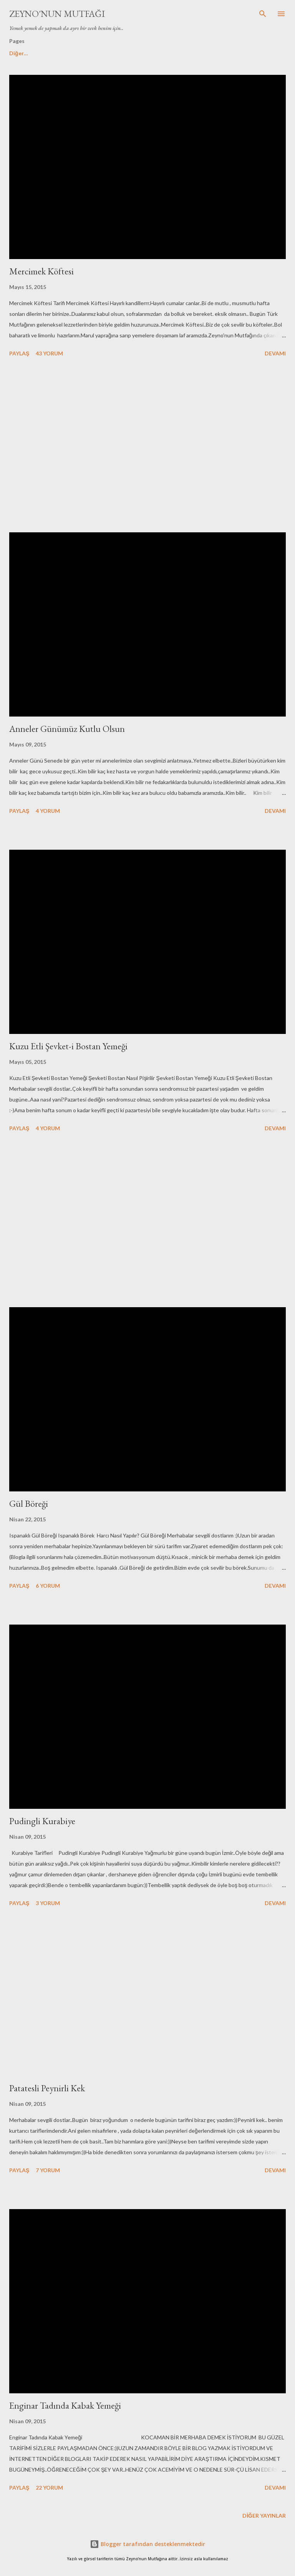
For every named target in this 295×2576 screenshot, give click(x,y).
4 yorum (48, 810)
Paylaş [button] (19, 353)
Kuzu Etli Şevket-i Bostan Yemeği (68, 1046)
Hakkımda (67, 53)
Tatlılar (108, 53)
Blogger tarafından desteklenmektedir (147, 2544)
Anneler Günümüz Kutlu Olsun (67, 729)
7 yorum (48, 2170)
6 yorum (48, 1585)
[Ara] (262, 13)
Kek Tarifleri (205, 53)
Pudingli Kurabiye (42, 1821)
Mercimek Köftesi (41, 271)
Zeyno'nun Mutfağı (57, 14)
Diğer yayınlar (264, 2515)
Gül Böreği (28, 1503)
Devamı (275, 353)
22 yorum (49, 2487)
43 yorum (49, 353)
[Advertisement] (147, 446)
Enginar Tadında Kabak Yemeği (65, 2405)
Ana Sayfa (21, 53)
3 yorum (48, 1903)
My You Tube (154, 53)
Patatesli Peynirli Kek (47, 2088)
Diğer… (249, 53)
